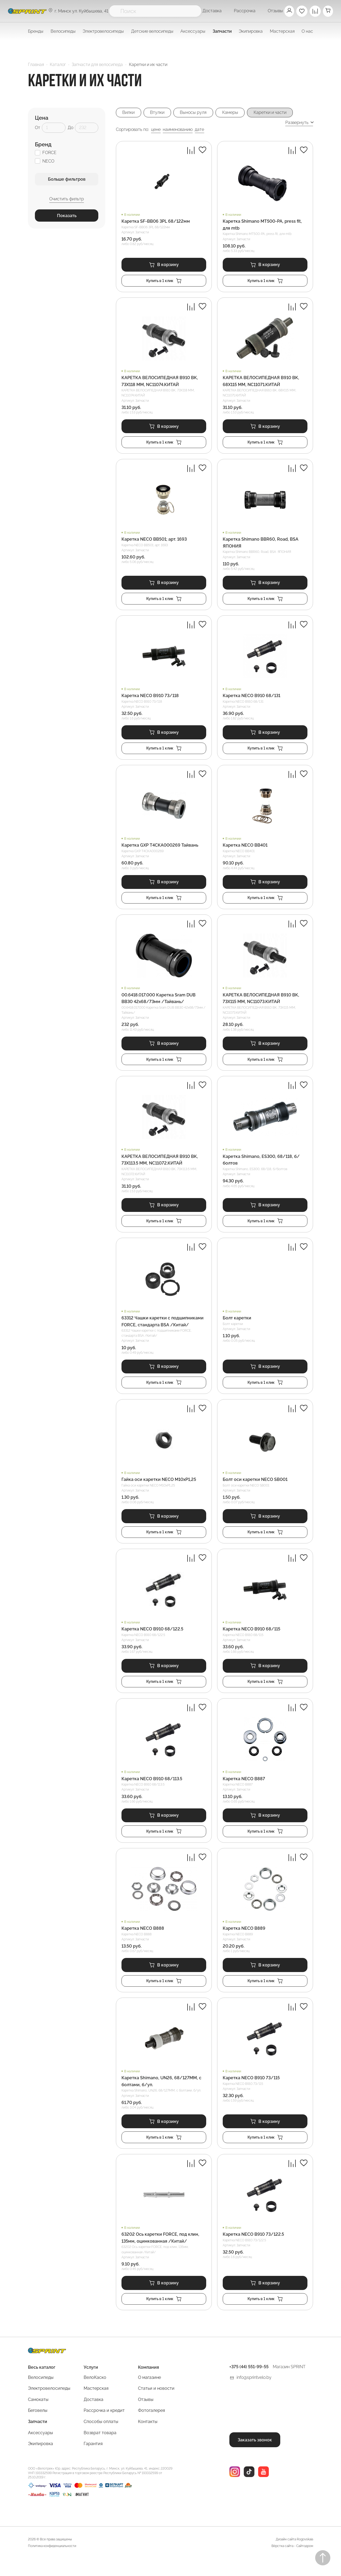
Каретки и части (274, 112)
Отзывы (273, 10)
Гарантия (93, 2460)
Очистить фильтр (66, 198)
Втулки (159, 112)
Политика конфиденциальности (52, 2563)
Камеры (234, 112)
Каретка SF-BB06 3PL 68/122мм (155, 221)
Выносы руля (195, 112)
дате (199, 129)
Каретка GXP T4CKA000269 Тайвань (159, 850)
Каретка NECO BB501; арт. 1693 (154, 542)
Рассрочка (243, 10)
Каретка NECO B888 (142, 1941)
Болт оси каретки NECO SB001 (255, 1489)
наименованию (178, 129)
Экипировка (40, 2460)
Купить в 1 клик (163, 281)
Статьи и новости (156, 2405)
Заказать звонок (255, 2456)
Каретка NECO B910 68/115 (251, 1640)
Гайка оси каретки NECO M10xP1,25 (158, 1489)
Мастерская (96, 2405)
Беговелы (37, 2427)
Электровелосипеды (103, 31)
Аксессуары (40, 2449)
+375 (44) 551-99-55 (249, 2383)
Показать (66, 215)
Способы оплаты (101, 2438)
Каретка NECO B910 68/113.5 (151, 1791)
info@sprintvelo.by (254, 2394)
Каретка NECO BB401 (245, 850)
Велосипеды (41, 2394)
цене (156, 129)
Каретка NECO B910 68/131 (251, 699)
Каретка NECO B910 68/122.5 (152, 1640)
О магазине (149, 2394)
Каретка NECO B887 (244, 1791)
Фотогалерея (151, 2427)
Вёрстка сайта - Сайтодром (292, 2563)
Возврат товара (100, 2449)
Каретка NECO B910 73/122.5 (253, 2249)
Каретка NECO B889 (244, 1941)
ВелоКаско (95, 2394)
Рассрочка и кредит (104, 2427)
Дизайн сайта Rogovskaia (294, 2556)
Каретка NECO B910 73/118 (150, 699)
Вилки (129, 112)
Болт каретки (237, 1326)
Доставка (210, 10)
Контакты (147, 2438)
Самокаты (38, 2416)
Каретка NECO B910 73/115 (251, 2092)
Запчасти (37, 2438)
